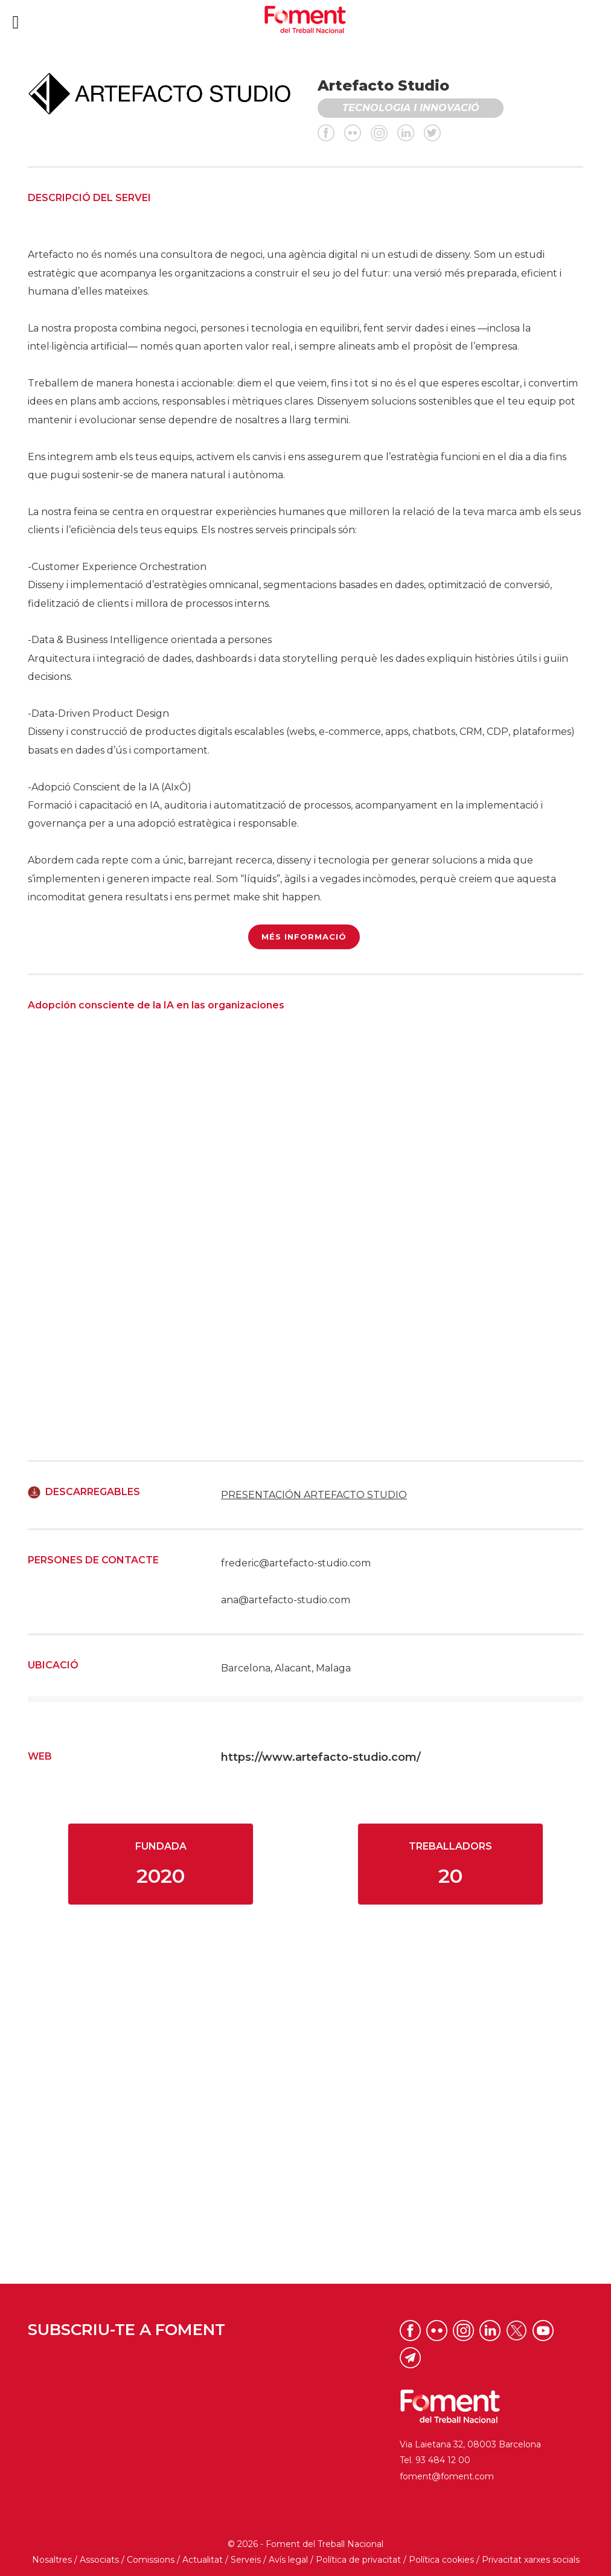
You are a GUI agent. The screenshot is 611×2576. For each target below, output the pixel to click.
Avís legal (288, 2559)
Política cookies (441, 2559)
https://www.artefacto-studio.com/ (321, 1757)
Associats (99, 2559)
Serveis (246, 2559)
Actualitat (202, 2559)
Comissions (150, 2559)
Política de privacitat (358, 2559)
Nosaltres (52, 2559)
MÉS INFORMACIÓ (304, 936)
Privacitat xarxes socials (531, 2559)
